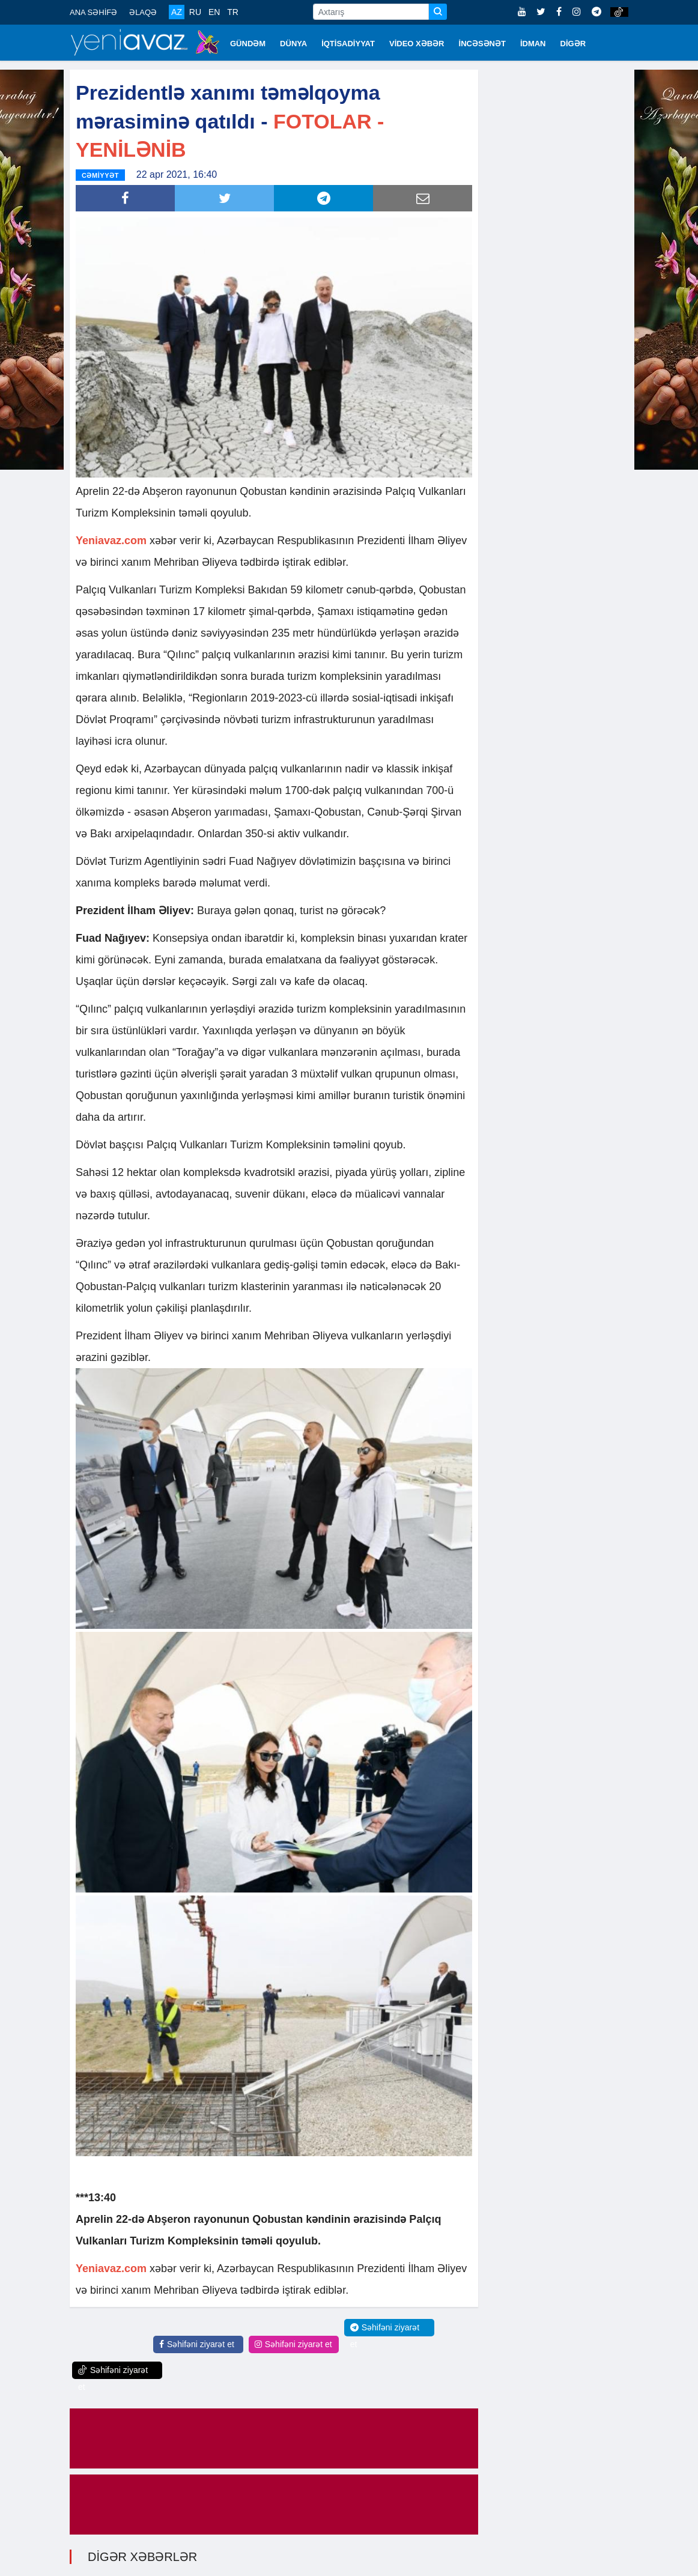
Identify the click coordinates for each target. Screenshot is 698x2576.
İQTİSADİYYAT (348, 43)
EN (214, 12)
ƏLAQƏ (143, 12)
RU (195, 12)
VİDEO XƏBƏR (417, 43)
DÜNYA (293, 43)
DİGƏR (573, 43)
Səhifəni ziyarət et (196, 2344)
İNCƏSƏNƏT (482, 43)
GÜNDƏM (248, 43)
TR (232, 12)
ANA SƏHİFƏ (93, 12)
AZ (176, 12)
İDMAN (533, 43)
